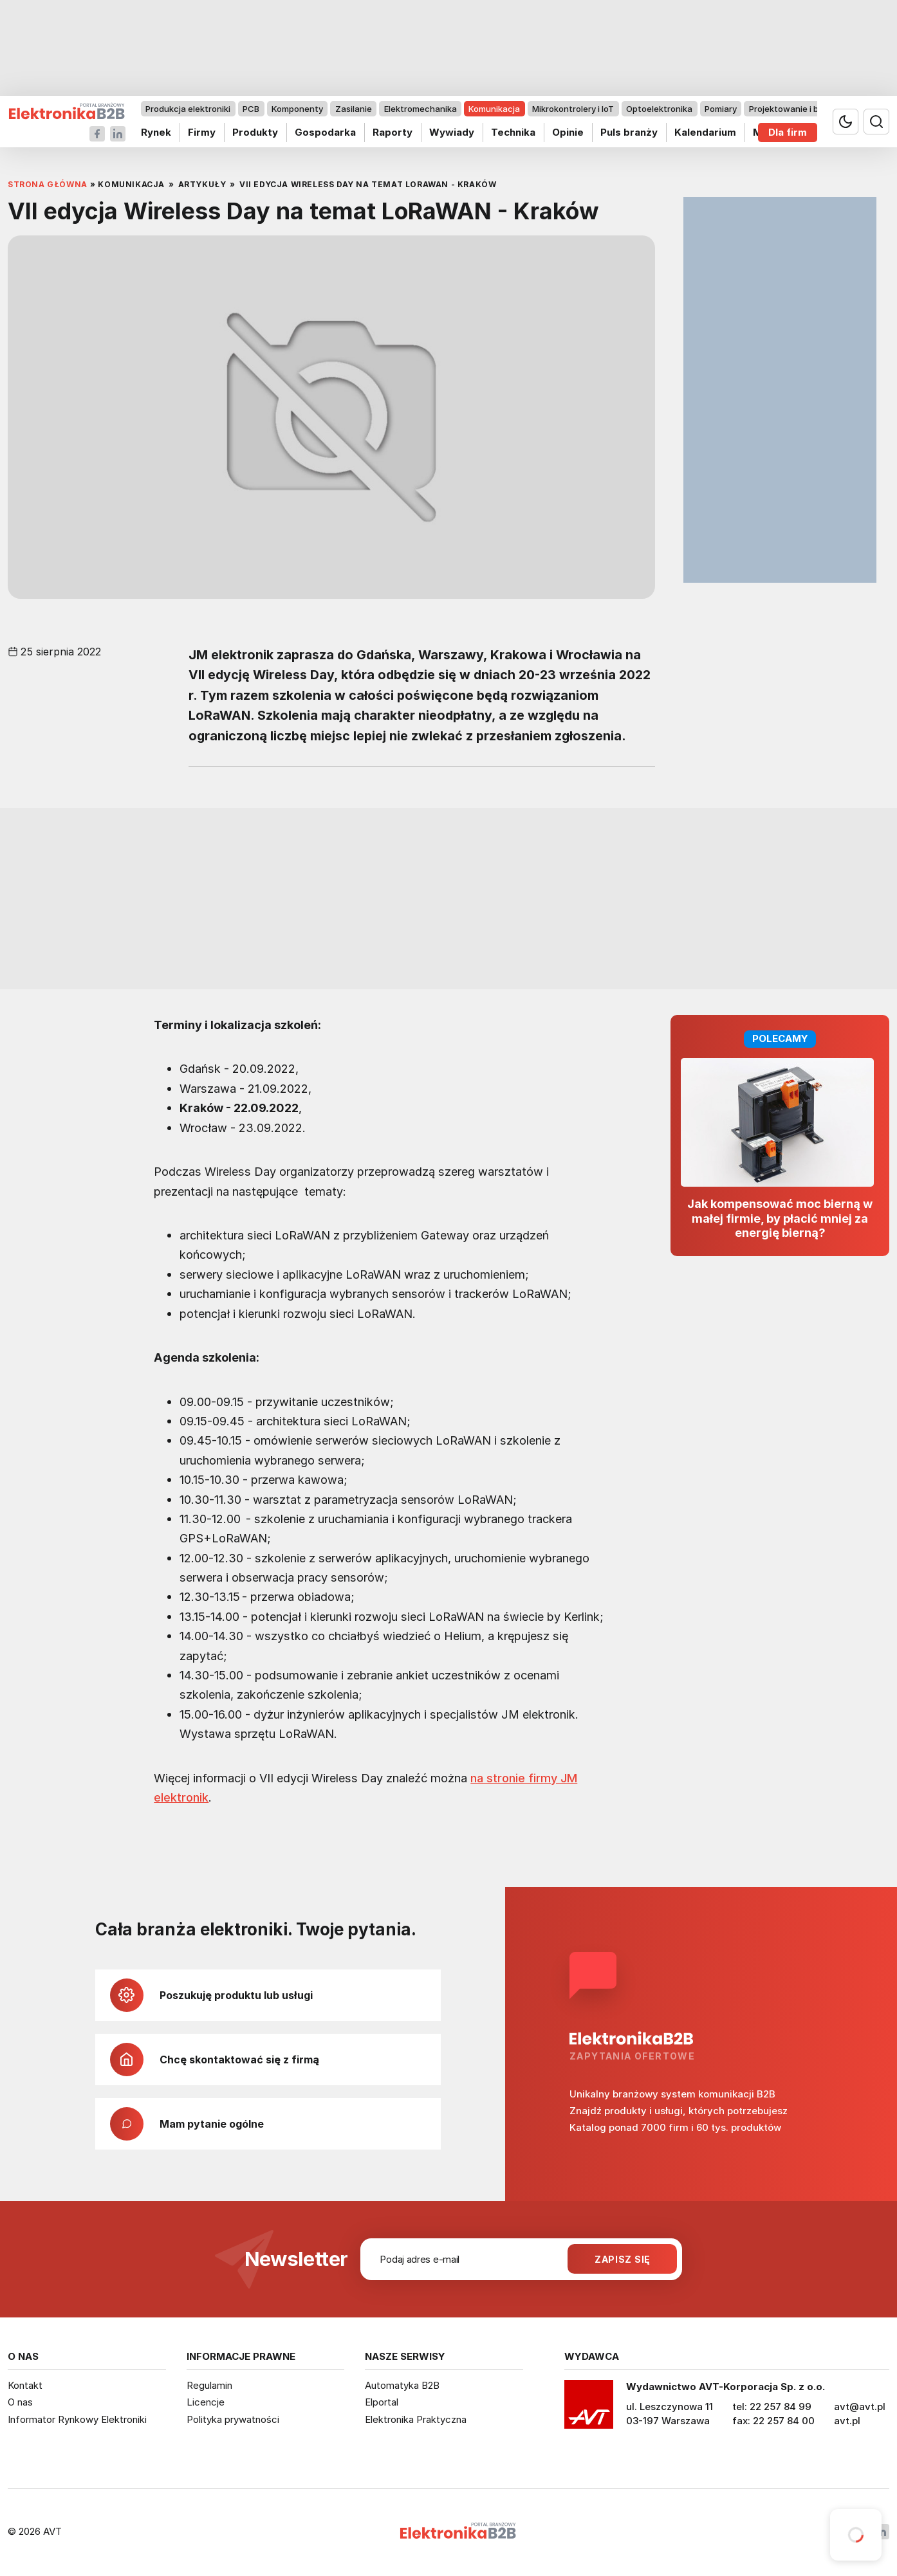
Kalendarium (705, 132)
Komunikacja (494, 109)
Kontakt (25, 2385)
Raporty (392, 132)
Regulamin (209, 2385)
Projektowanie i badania (797, 109)
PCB (251, 109)
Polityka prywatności (233, 2419)
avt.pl (847, 2421)
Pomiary (721, 109)
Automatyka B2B (402, 2385)
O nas (20, 2402)
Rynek (156, 132)
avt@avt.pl (859, 2406)
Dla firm (787, 132)
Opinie (568, 132)
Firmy (202, 132)
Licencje (206, 2402)
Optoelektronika (659, 109)
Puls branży (629, 132)
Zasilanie (353, 109)
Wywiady (451, 132)
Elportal (381, 2402)
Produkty (255, 132)
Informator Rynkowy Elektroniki (77, 2419)
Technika (513, 132)
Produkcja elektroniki (187, 109)
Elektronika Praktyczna (416, 2419)
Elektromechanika (420, 109)
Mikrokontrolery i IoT (573, 109)
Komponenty (297, 109)
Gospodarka (325, 132)
